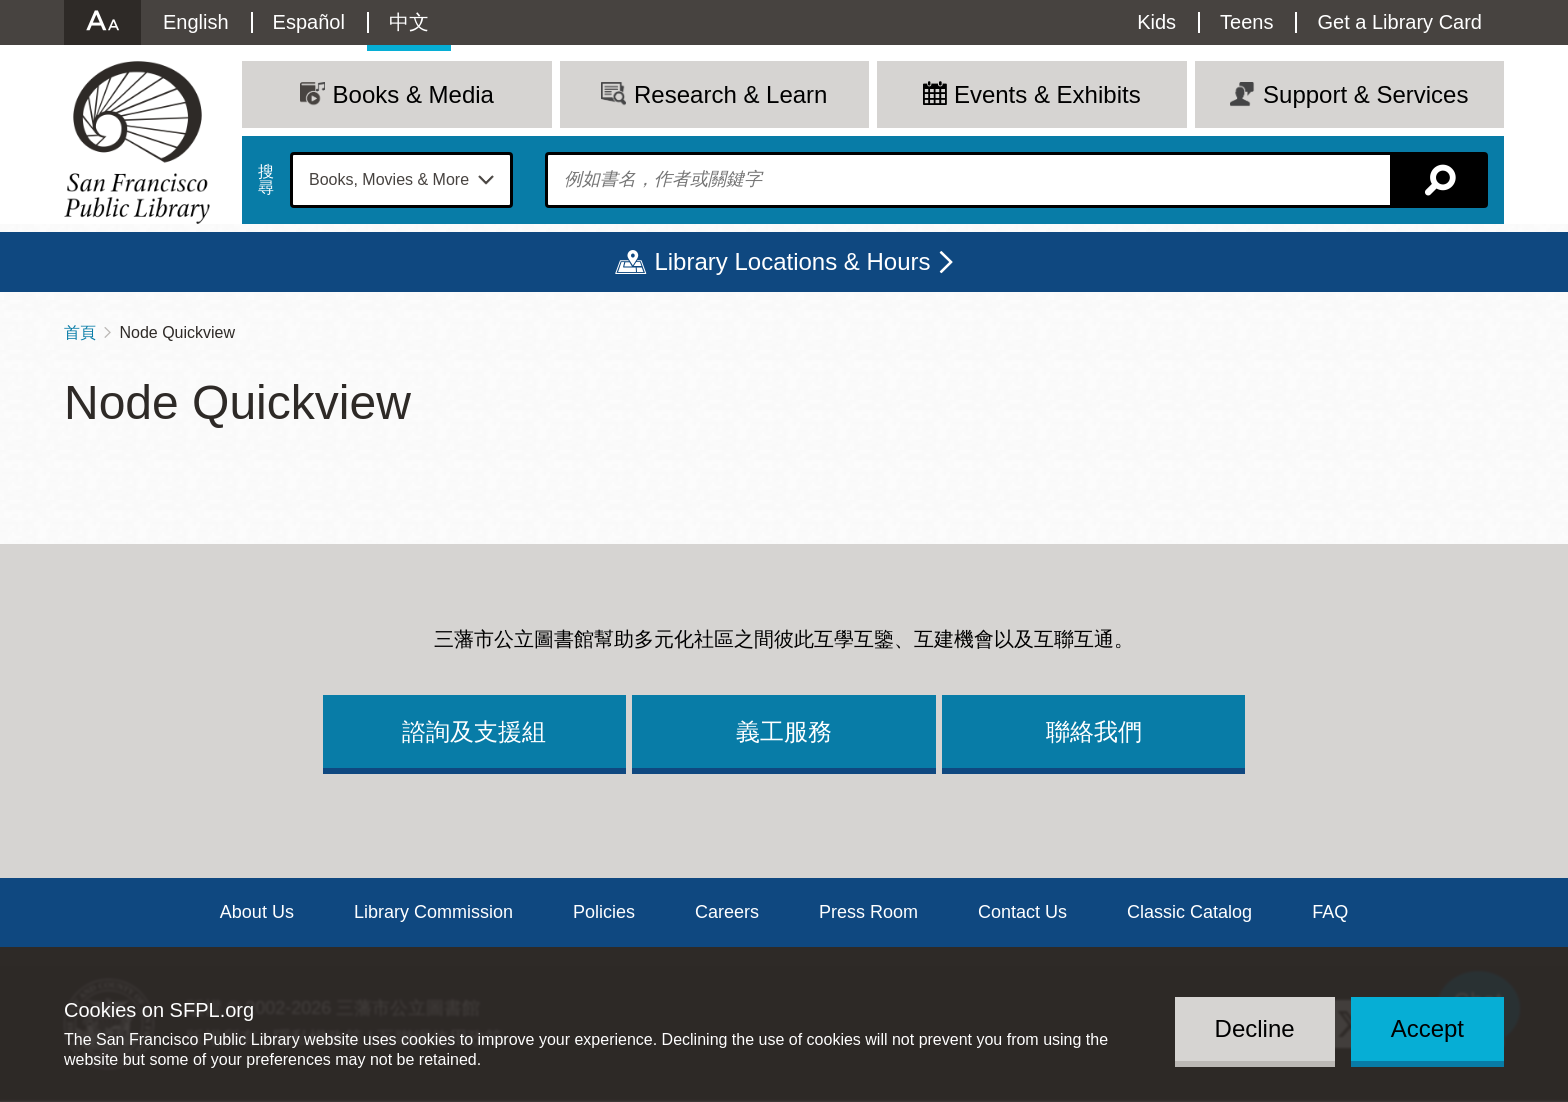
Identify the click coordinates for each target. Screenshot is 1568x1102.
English (196, 22)
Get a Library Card (1399, 22)
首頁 (80, 332)
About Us (257, 912)
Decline (1255, 1028)
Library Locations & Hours (792, 261)
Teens (1246, 22)
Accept (1427, 1028)
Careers (727, 912)
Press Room (868, 912)
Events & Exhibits (1047, 94)
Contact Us (1022, 912)
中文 (409, 22)
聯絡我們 (1094, 731)
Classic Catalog (1189, 912)
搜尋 (266, 180)
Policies (604, 912)
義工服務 (784, 731)
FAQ (1330, 912)
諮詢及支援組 (474, 731)
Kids (1156, 22)
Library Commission (433, 912)
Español (309, 22)
